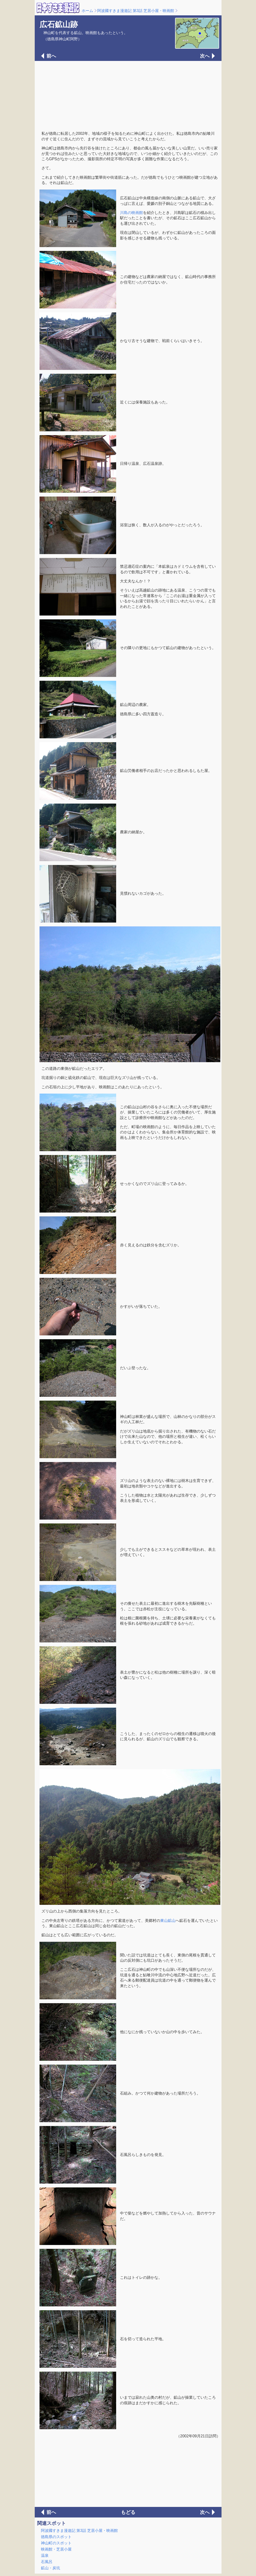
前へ (51, 56)
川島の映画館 (131, 213)
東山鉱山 (168, 1921)
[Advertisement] (128, 95)
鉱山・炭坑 (50, 2568)
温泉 (45, 2555)
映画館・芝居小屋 (56, 2549)
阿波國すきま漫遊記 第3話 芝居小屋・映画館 (135, 11)
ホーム (87, 11)
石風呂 (46, 2562)
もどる (128, 2512)
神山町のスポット (56, 2543)
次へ (205, 56)
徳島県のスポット (56, 2537)
